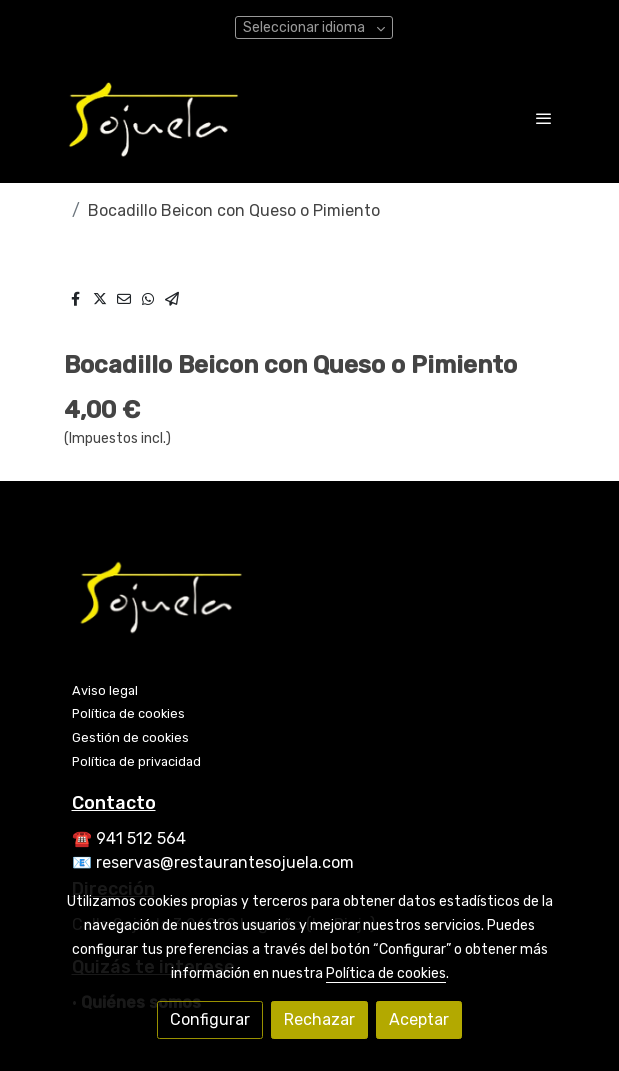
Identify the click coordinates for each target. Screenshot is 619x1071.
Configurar (210, 1019)
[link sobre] (310, 600)
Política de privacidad (136, 761)
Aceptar (419, 1019)
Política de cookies (128, 713)
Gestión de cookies (130, 737)
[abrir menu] (544, 118)
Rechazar (319, 1019)
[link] (154, 118)
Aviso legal (105, 690)
